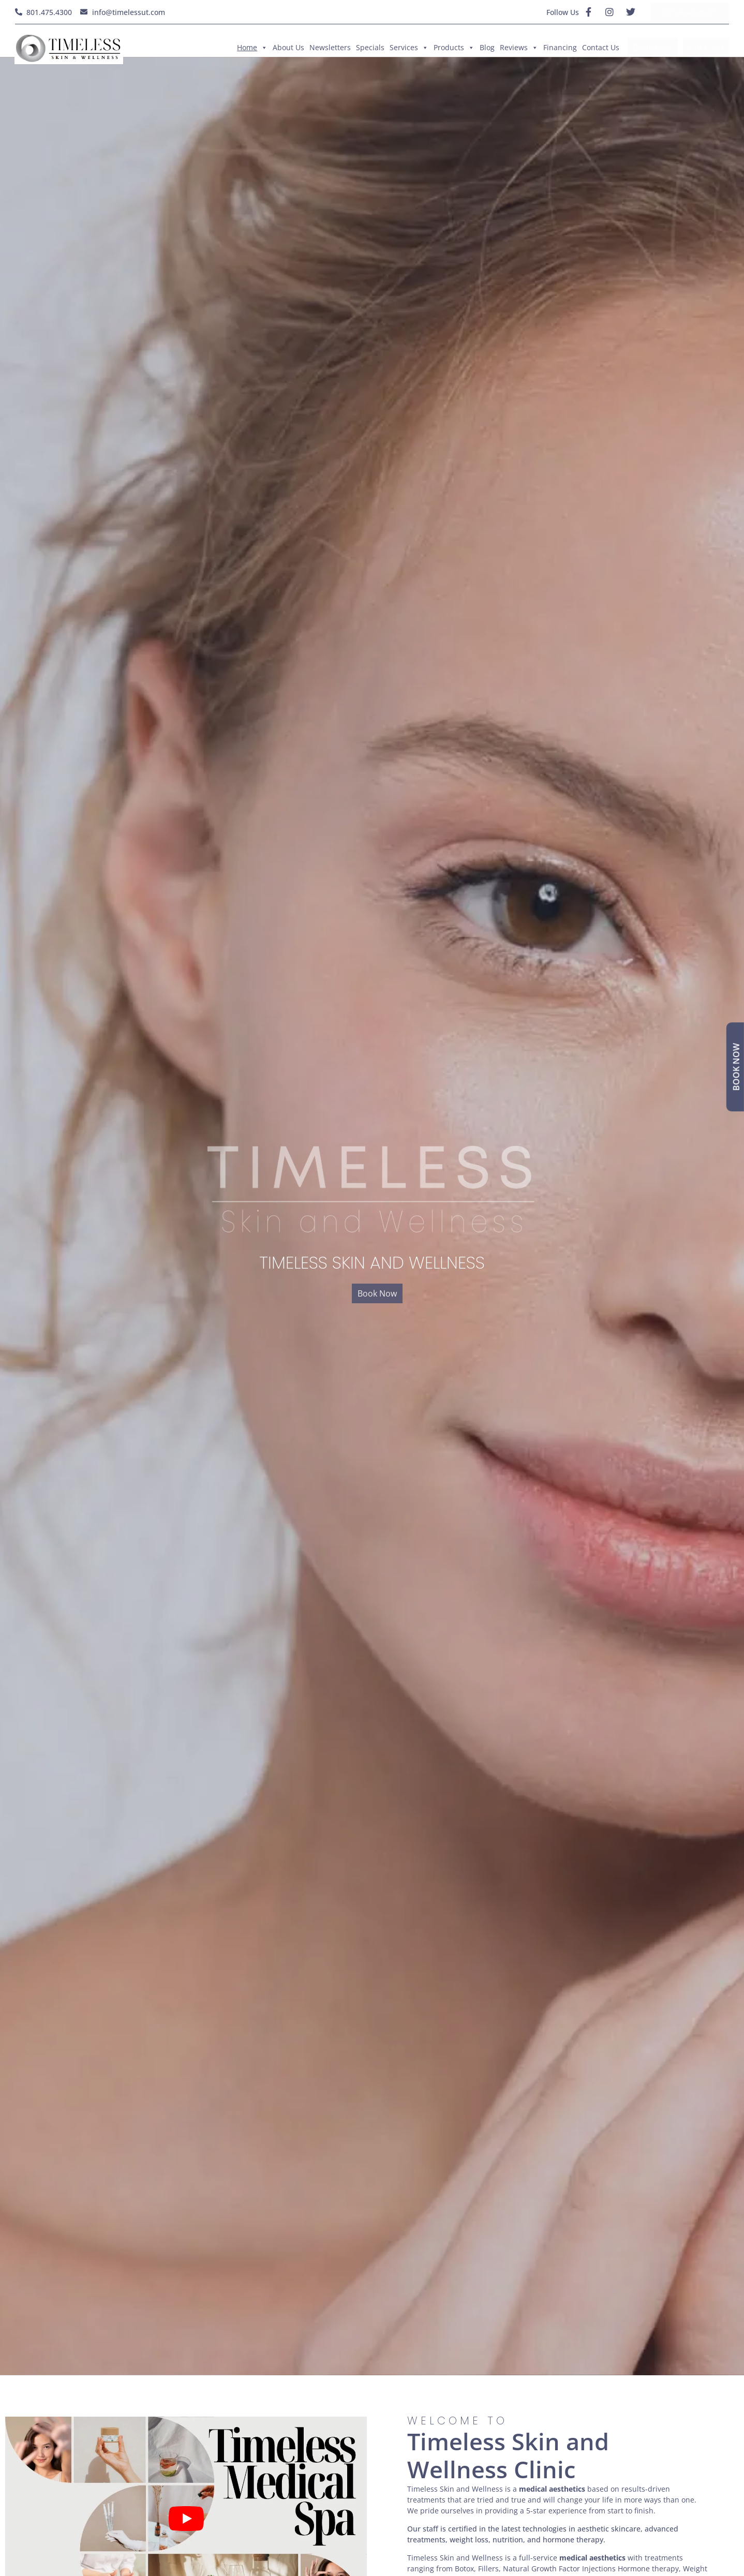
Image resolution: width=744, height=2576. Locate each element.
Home (252, 47)
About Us (288, 47)
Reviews (519, 47)
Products (454, 47)
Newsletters (330, 47)
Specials (370, 47)
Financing (560, 47)
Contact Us (600, 47)
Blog (487, 47)
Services (409, 47)
